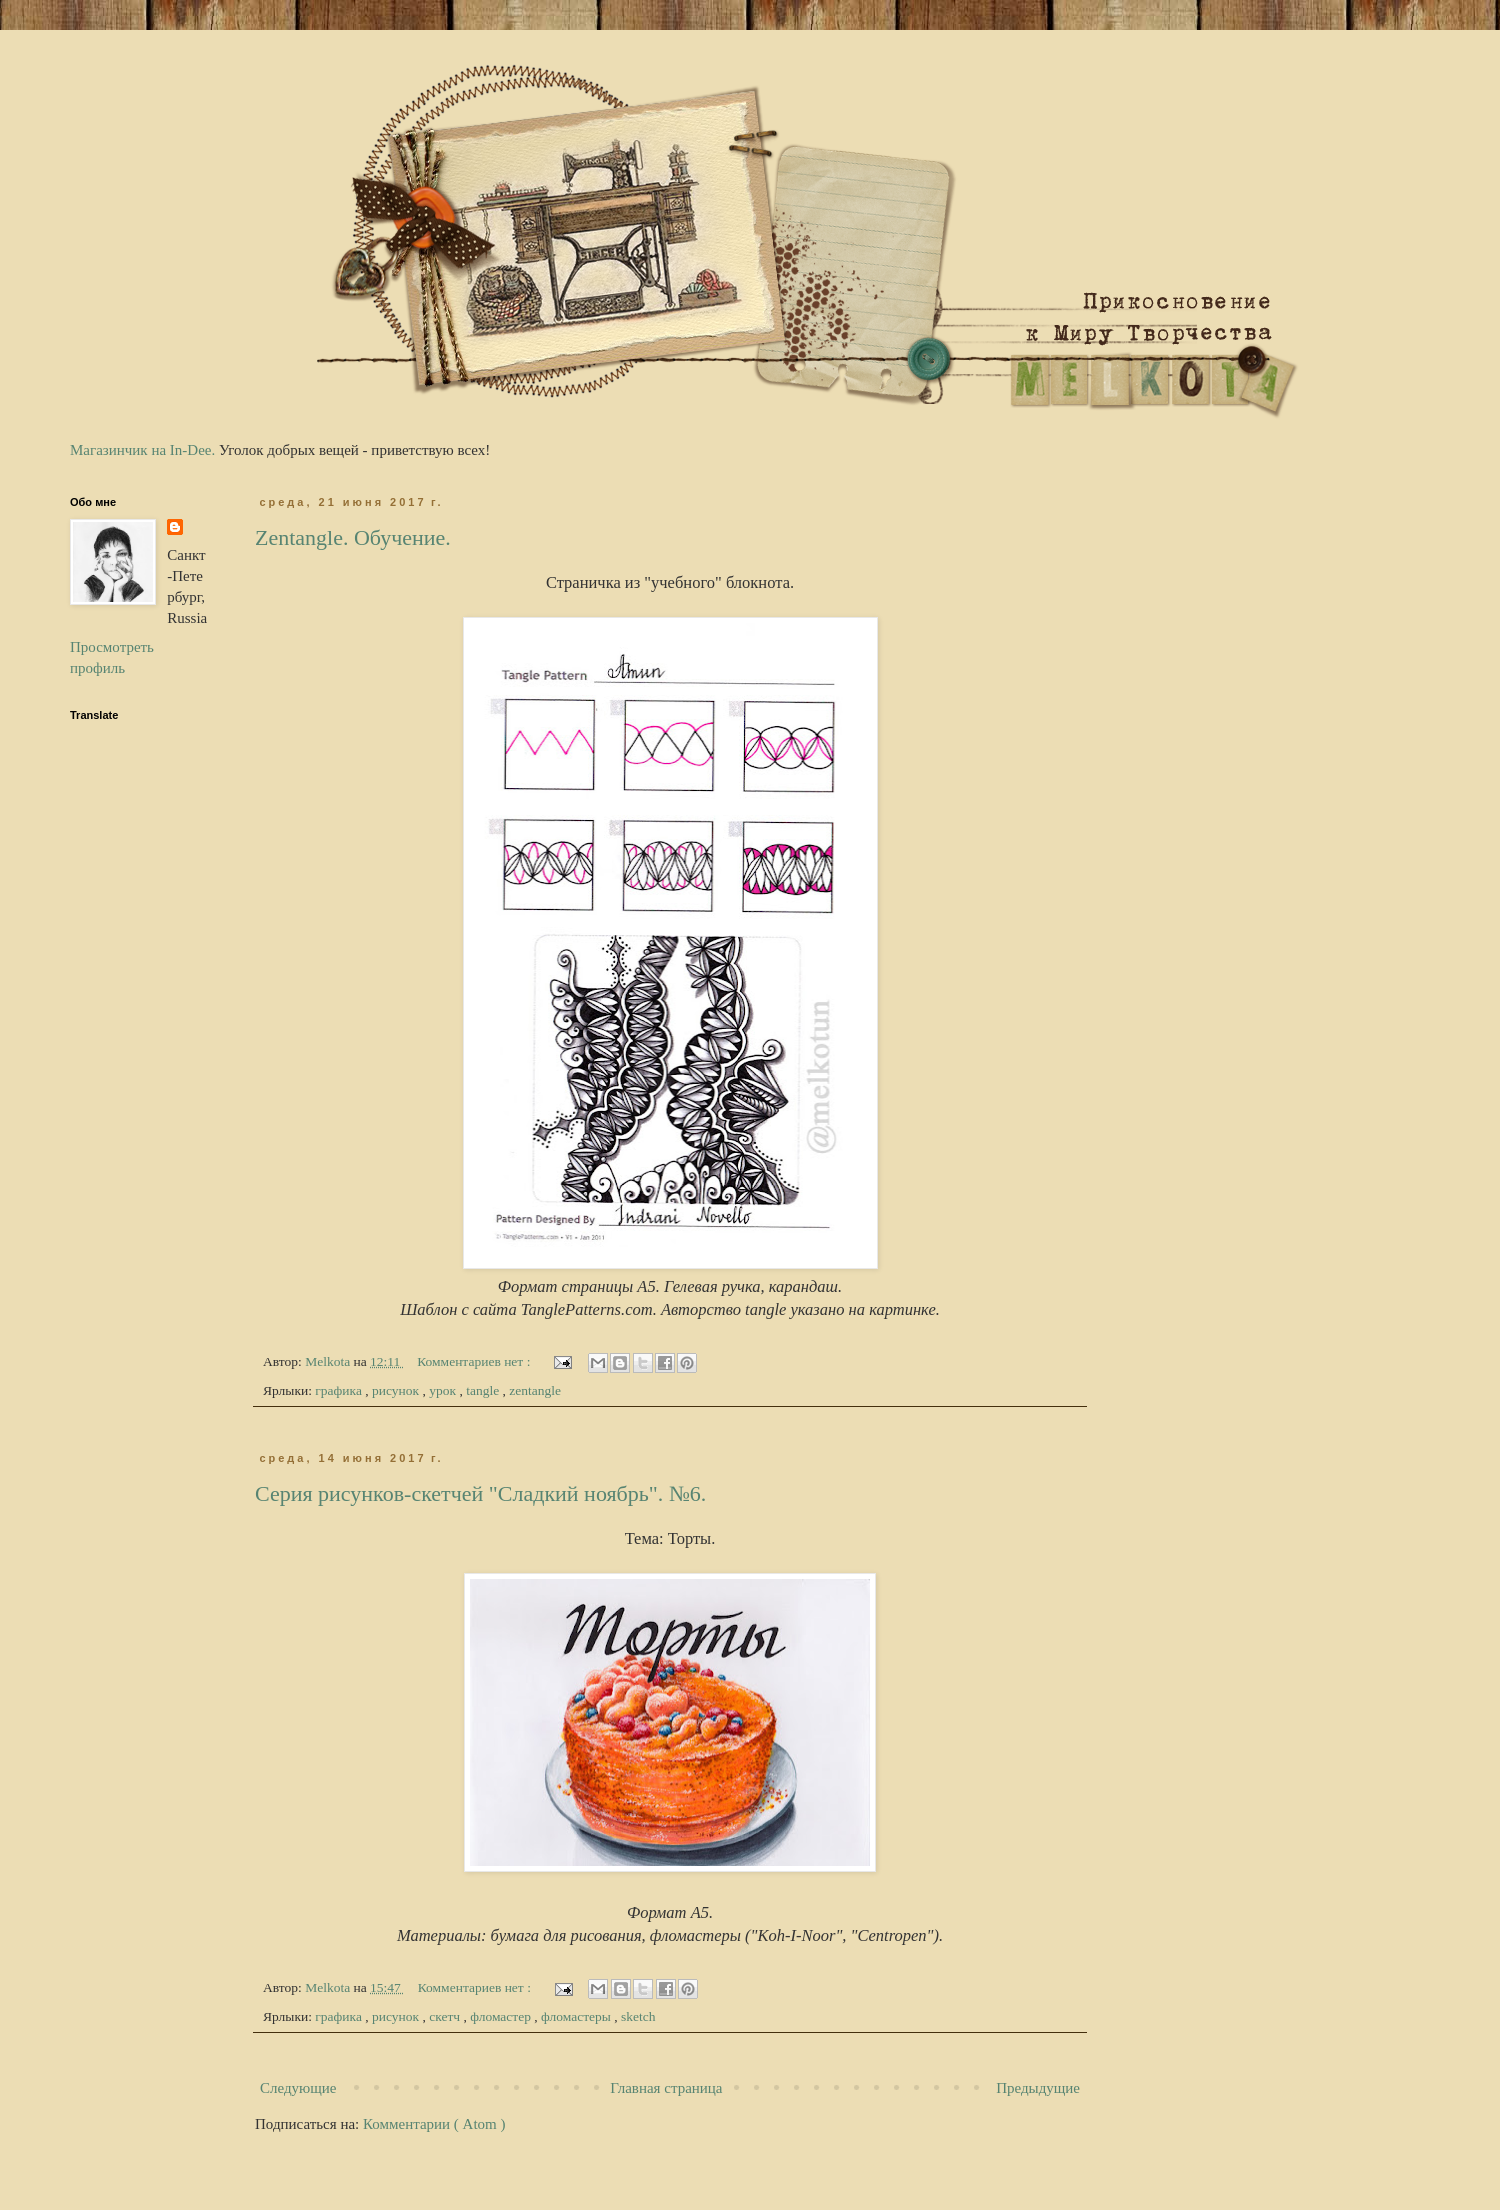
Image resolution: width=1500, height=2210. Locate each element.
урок (444, 1390)
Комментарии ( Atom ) (434, 2124)
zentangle (535, 1390)
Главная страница (666, 2088)
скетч (446, 2016)
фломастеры (577, 2016)
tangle (484, 1390)
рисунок (397, 1390)
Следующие (298, 2088)
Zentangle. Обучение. (353, 537)
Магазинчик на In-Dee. (142, 450)
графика (340, 1390)
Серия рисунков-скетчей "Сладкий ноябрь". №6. (480, 1493)
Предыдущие (1038, 2088)
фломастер (502, 2016)
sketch (638, 2016)
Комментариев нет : (475, 1361)
